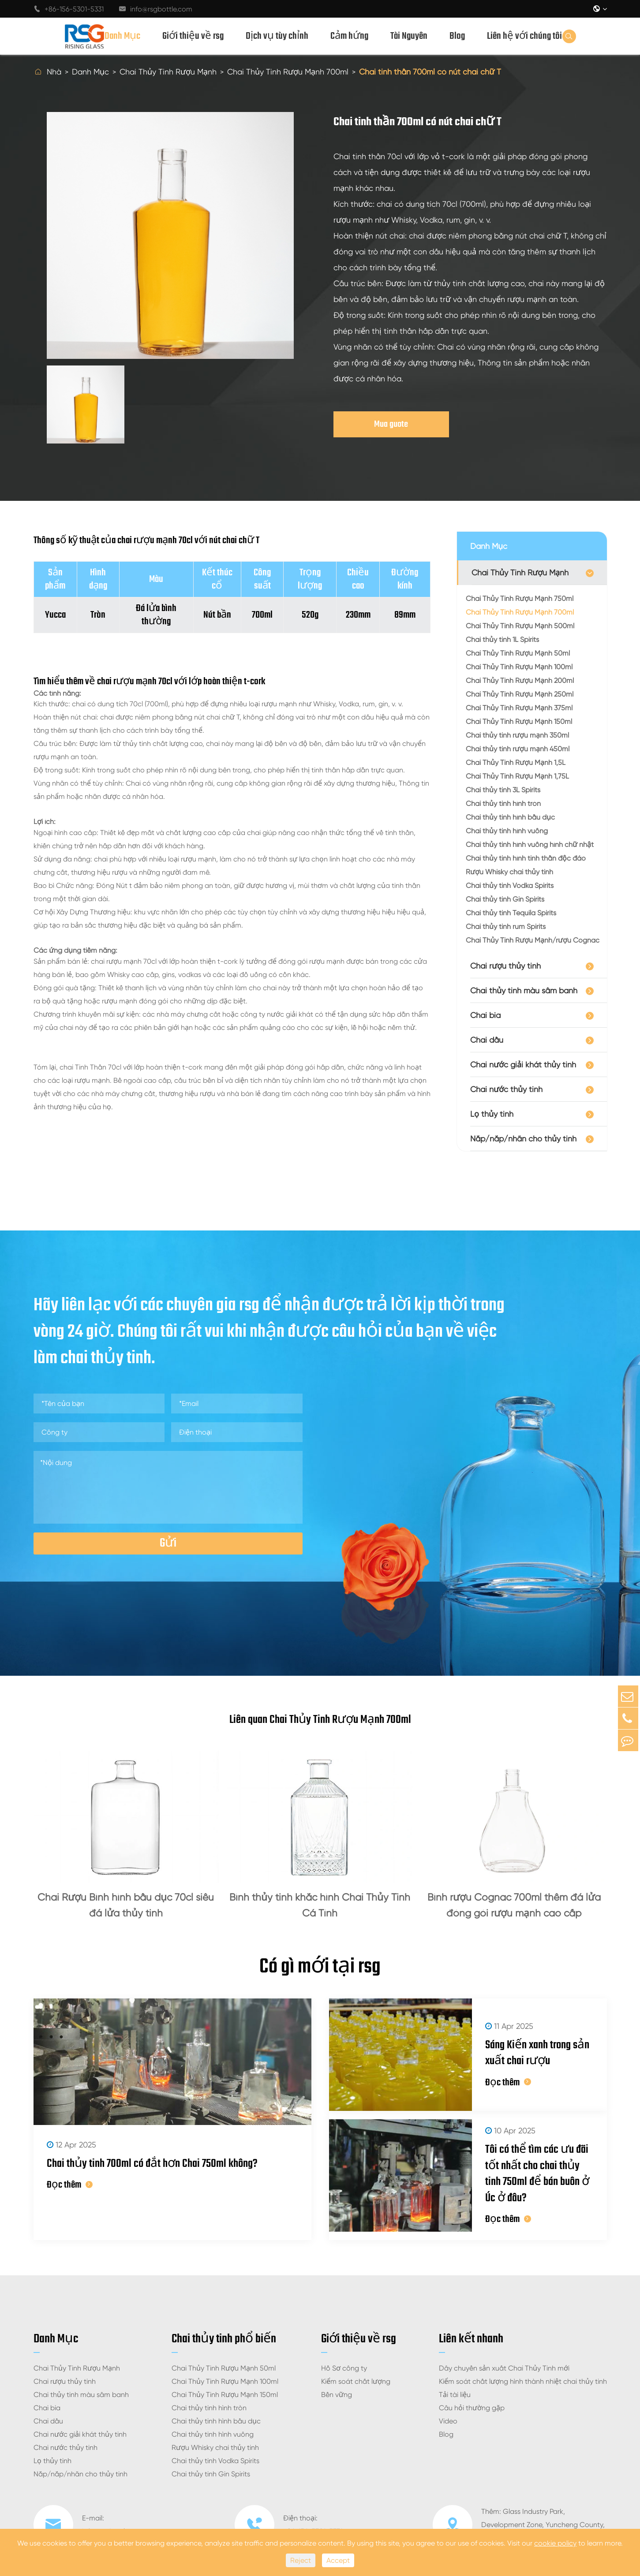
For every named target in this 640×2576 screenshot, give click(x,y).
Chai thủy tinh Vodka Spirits (510, 885)
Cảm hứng (349, 36)
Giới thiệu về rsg (193, 36)
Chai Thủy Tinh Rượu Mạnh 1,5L (515, 762)
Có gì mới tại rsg (320, 1969)
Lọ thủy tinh (491, 1113)
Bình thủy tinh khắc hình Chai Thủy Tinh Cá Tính (320, 1905)
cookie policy (555, 2543)
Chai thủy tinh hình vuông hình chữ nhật (530, 844)
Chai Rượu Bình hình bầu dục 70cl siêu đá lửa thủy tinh (125, 1905)
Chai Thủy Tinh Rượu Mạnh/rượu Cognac (532, 940)
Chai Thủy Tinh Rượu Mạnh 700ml (287, 71)
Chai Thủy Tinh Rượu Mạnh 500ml (520, 626)
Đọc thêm (70, 2190)
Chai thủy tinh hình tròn (503, 803)
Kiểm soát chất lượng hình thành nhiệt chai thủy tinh (523, 2361)
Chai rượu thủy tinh (505, 965)
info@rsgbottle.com (155, 9)
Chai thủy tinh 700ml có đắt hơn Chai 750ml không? (158, 2168)
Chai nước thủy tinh (506, 1089)
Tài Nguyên (408, 36)
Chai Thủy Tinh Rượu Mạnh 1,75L (517, 776)
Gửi (168, 1543)
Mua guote (391, 424)
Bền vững (336, 2375)
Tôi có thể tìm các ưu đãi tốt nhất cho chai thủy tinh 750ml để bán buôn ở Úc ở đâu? (526, 2159)
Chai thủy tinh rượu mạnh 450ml (517, 749)
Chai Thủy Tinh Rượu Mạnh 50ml (518, 653)
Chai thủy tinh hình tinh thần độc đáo (526, 858)
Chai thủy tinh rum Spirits (506, 926)
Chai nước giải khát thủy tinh (523, 1064)
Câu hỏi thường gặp (472, 2388)
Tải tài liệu (455, 2375)
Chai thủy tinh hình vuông (507, 831)
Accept (338, 2560)
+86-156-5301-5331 (69, 9)
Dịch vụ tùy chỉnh (277, 36)
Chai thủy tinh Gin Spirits (505, 899)
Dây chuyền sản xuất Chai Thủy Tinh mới (504, 2348)
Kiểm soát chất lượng (355, 2361)
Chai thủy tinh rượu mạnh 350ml (517, 735)
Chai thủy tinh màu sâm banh (523, 990)
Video (448, 2401)
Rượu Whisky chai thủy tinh (509, 872)
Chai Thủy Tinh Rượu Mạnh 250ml (519, 694)
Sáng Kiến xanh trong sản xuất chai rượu (517, 2051)
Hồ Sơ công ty (344, 2348)
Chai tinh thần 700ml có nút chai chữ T (430, 71)
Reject (300, 2560)
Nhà (54, 71)
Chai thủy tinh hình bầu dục (510, 817)
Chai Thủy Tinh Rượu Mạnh (168, 71)
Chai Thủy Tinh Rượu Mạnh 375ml (519, 708)
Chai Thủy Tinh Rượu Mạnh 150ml (519, 721)
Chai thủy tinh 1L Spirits (502, 639)
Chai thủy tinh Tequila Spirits (511, 913)
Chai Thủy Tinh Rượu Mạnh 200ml (520, 680)
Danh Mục (122, 36)
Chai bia (485, 1015)
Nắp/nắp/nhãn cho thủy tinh (523, 1138)
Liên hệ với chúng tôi (524, 36)
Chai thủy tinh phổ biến (224, 2319)
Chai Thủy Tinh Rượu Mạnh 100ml (519, 667)
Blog (457, 36)
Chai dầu (486, 1039)
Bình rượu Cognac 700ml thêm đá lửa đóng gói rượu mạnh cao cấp (514, 1905)
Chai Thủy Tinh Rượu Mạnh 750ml (519, 598)
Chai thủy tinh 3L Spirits (503, 790)
